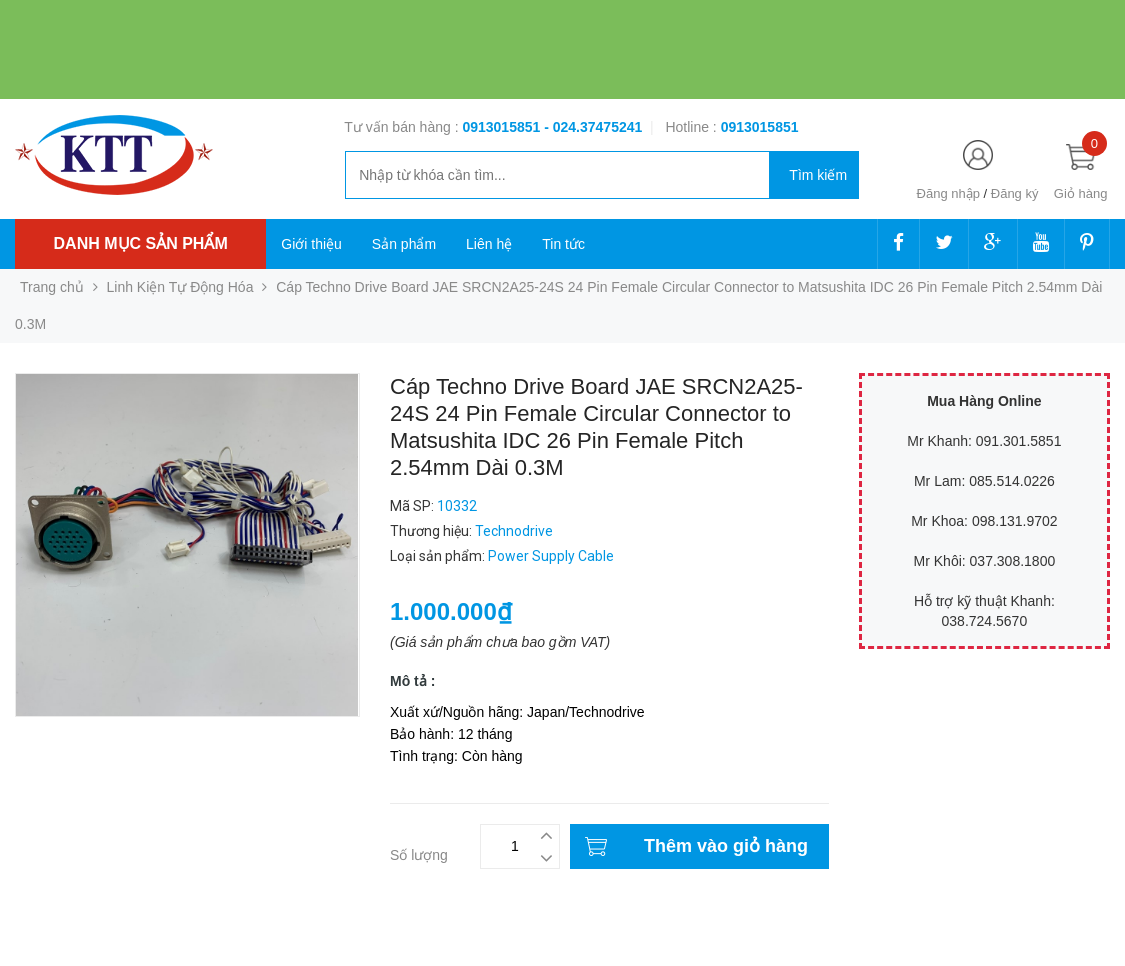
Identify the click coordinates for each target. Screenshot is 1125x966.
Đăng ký (1015, 193)
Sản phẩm (404, 244)
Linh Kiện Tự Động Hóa (180, 287)
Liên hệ (489, 244)
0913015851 (503, 127)
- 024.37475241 (593, 127)
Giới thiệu (311, 244)
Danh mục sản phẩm (141, 243)
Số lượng (419, 855)
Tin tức (563, 244)
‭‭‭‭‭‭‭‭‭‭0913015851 (760, 127)
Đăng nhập (948, 193)
